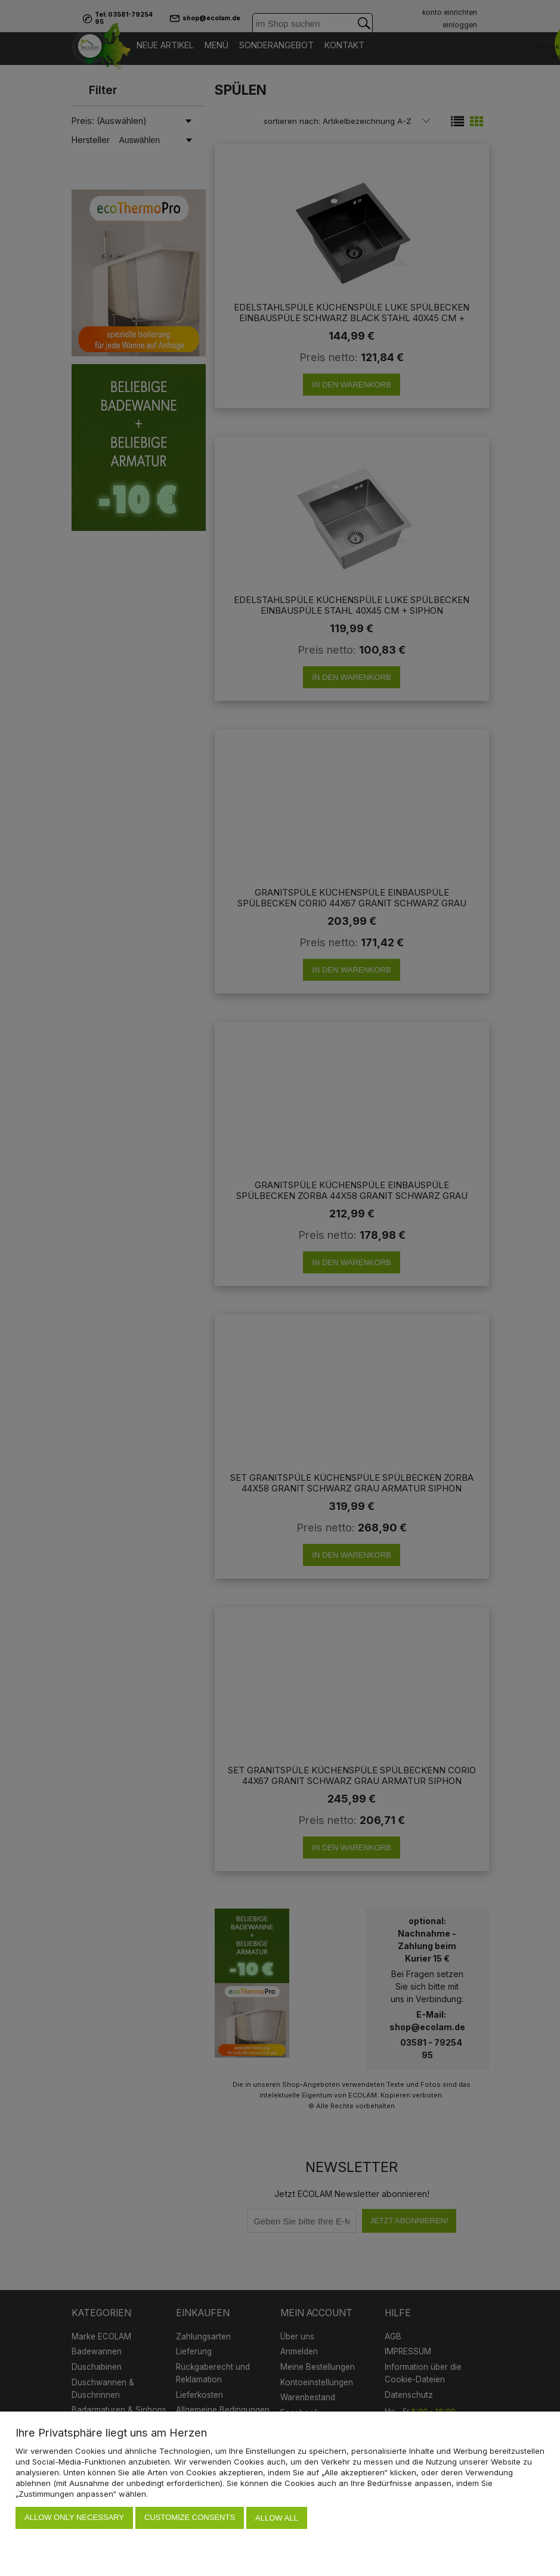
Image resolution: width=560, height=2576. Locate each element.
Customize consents (189, 2518)
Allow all (276, 2518)
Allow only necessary (74, 2518)
